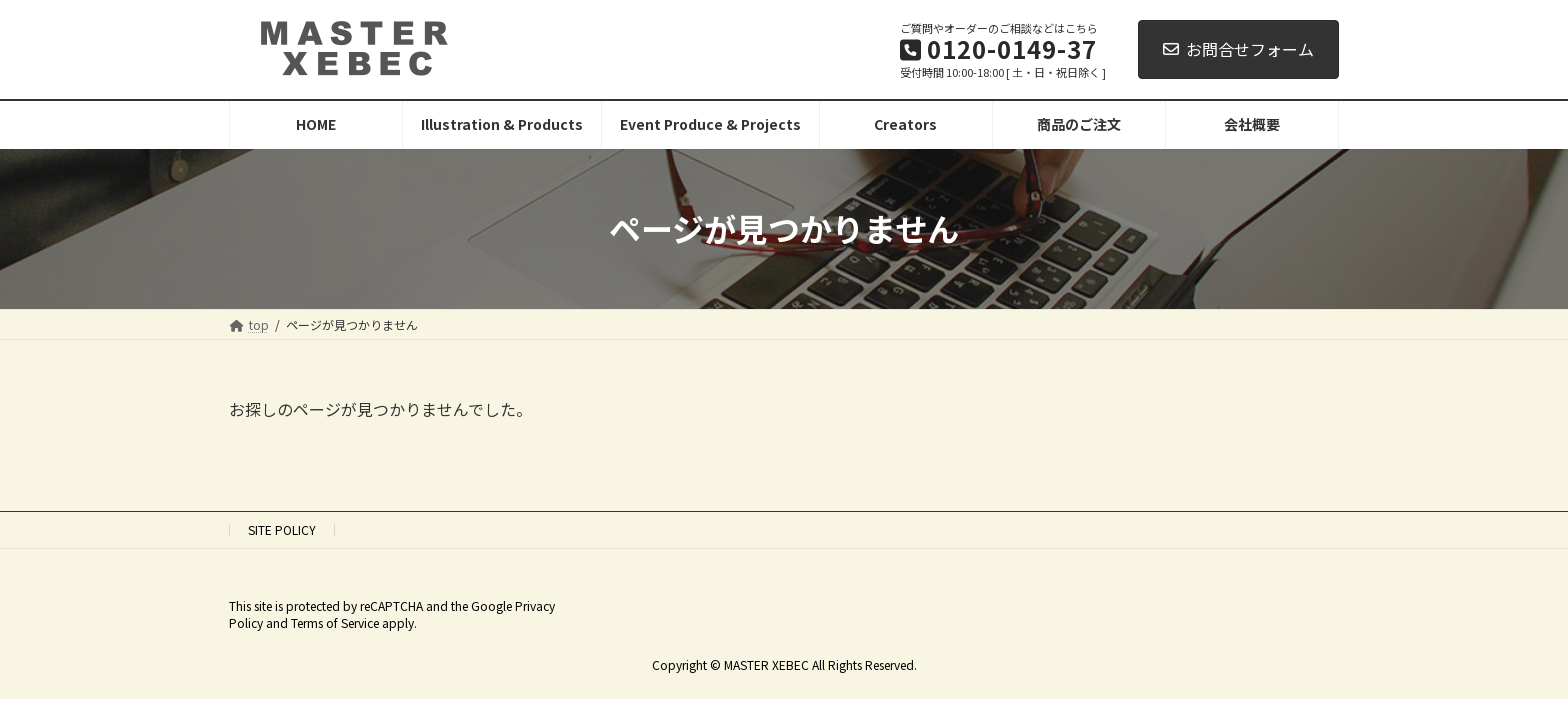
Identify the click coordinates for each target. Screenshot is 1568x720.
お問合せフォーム (1238, 49)
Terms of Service (335, 622)
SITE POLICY (282, 529)
